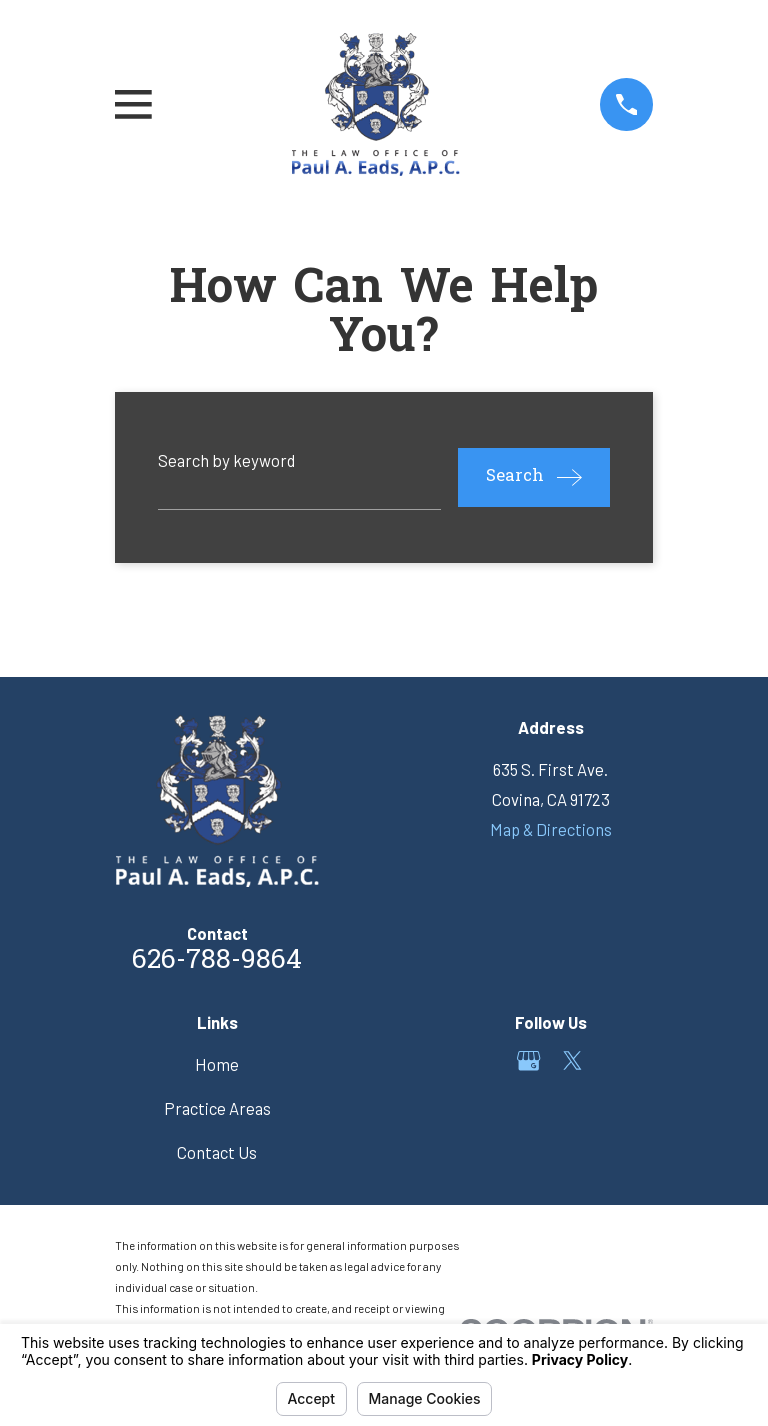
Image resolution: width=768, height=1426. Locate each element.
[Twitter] (572, 1060)
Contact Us (217, 1152)
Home (217, 1064)
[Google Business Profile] (528, 1060)
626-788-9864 (217, 961)
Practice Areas (217, 1108)
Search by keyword (226, 460)
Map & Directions (551, 829)
